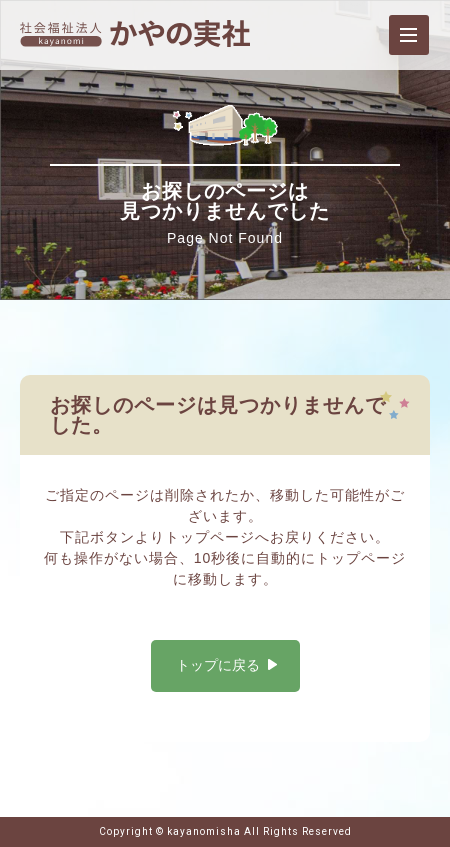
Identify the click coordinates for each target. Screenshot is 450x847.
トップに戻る (218, 665)
